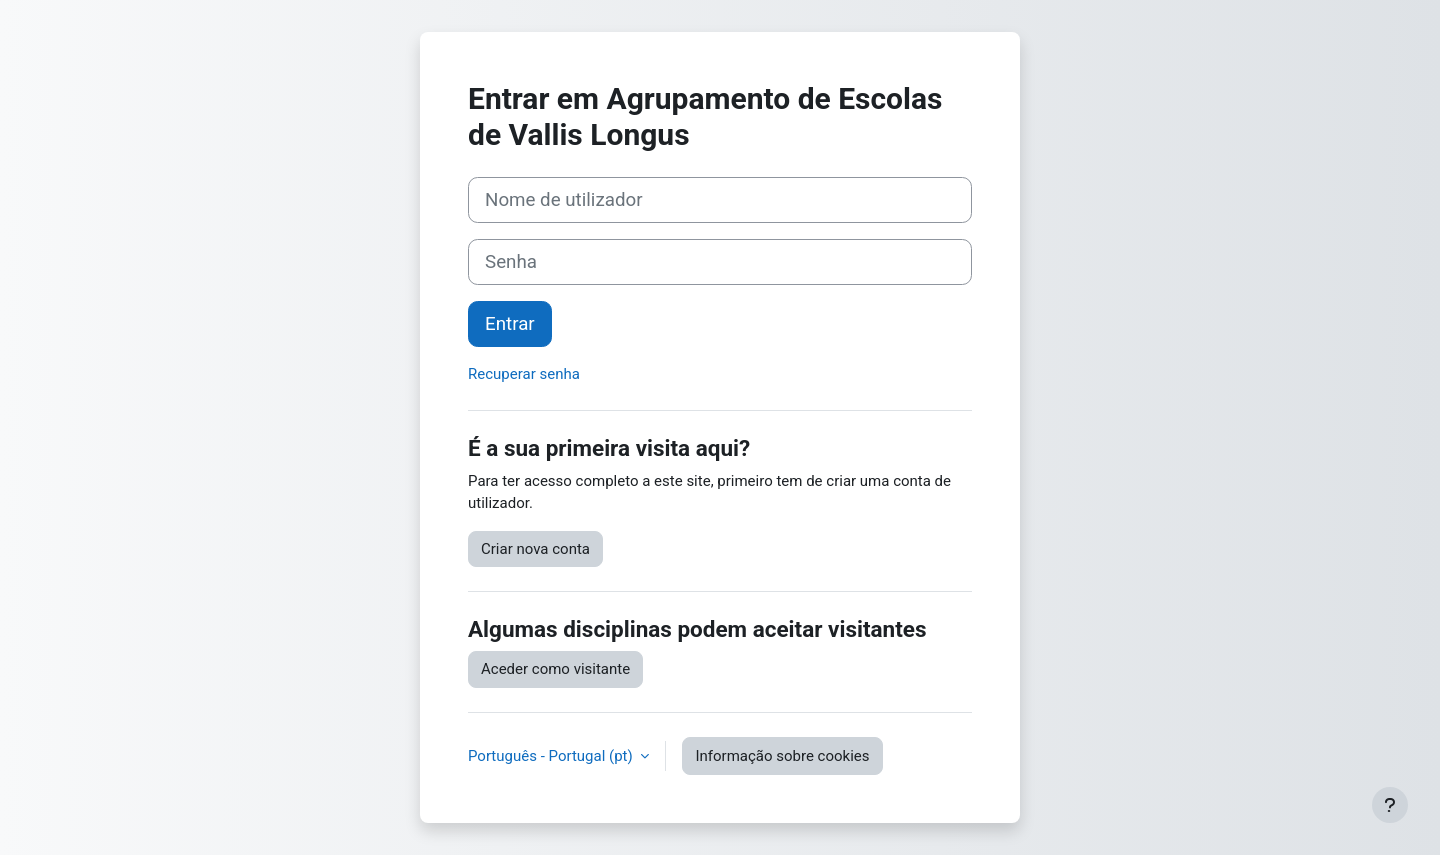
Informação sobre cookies (782, 756)
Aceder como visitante (555, 669)
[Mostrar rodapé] (1390, 805)
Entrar (510, 324)
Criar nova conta (535, 549)
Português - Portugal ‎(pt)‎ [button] (552, 756)
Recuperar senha (524, 374)
